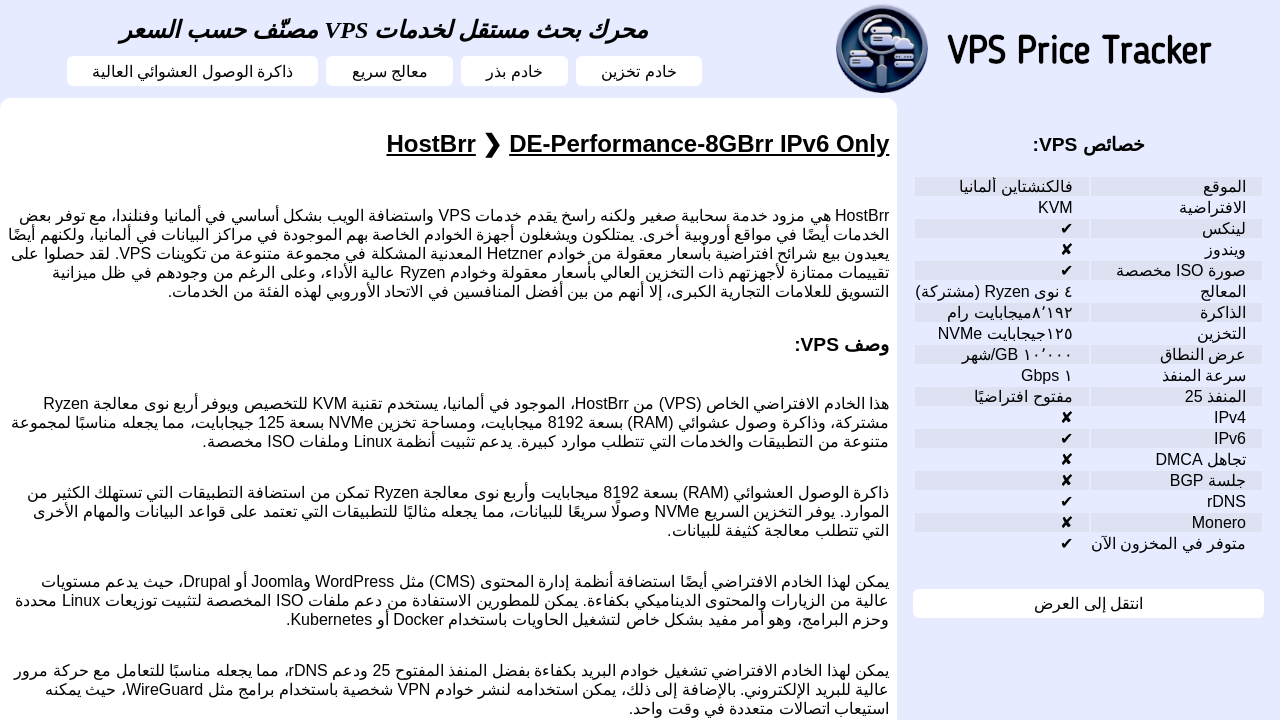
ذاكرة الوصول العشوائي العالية (192, 71)
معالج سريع (390, 71)
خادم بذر (514, 71)
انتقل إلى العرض (1088, 603)
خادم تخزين (638, 71)
